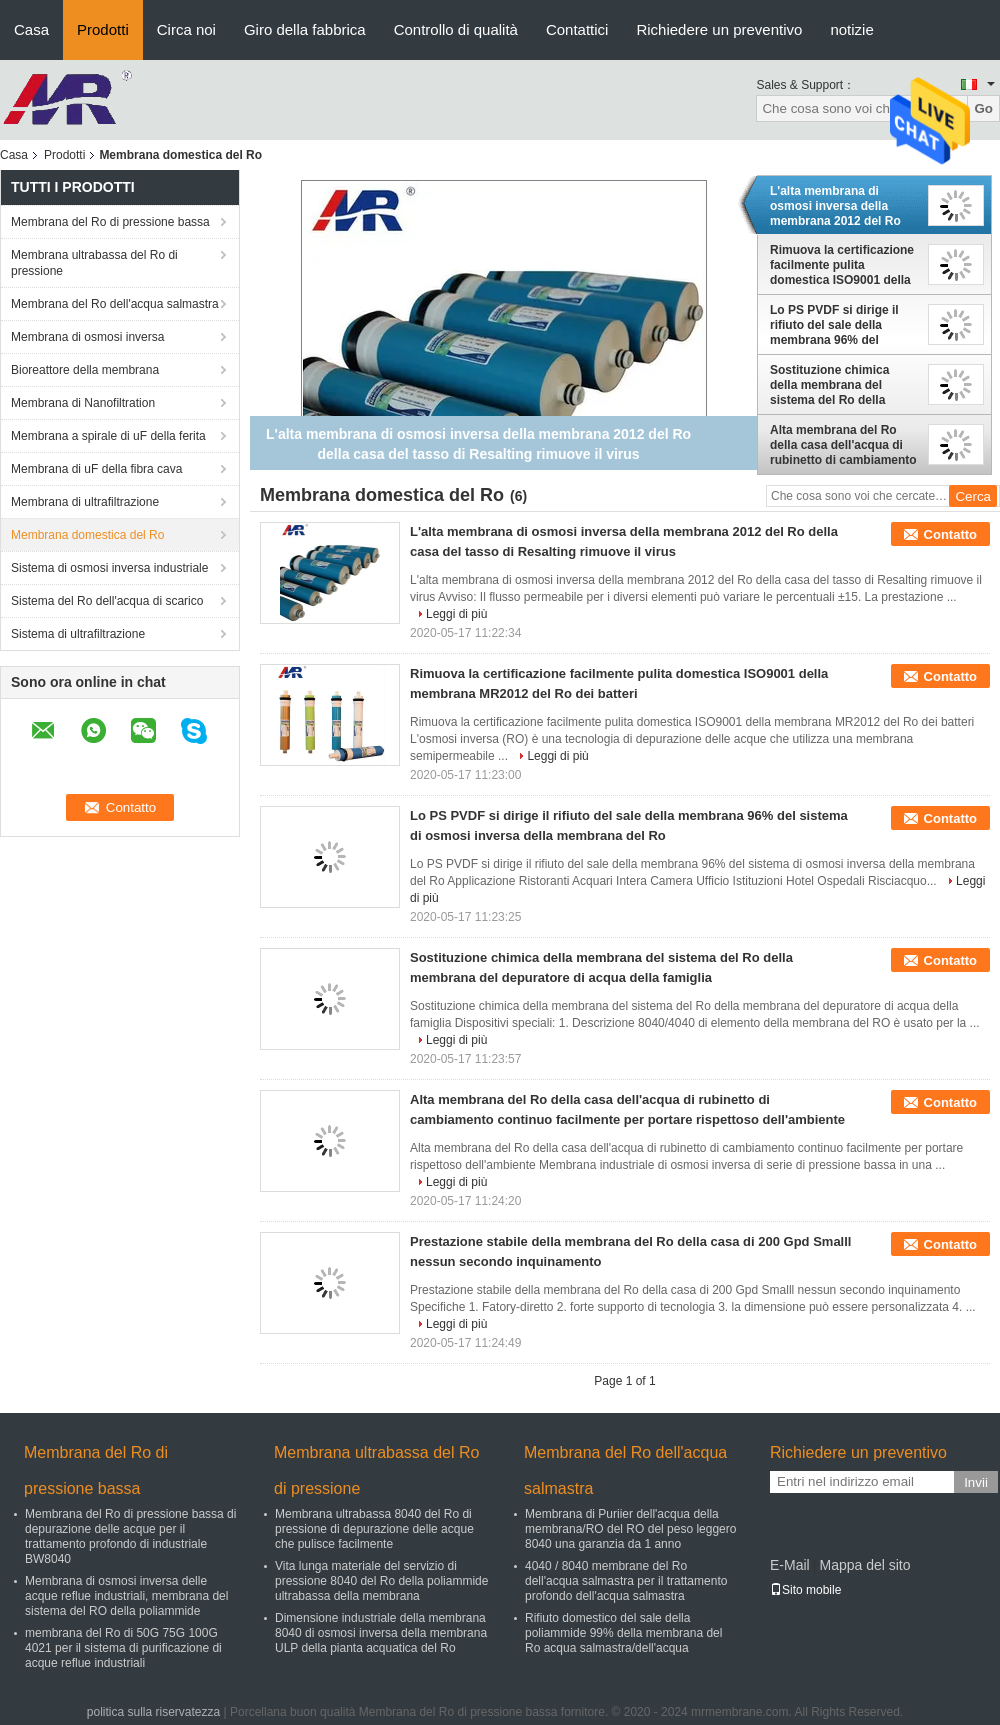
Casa (31, 29)
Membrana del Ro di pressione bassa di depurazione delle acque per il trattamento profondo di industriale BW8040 (130, 1536)
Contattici (577, 29)
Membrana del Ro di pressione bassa (110, 222)
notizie (851, 29)
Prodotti (103, 29)
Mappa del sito (864, 1565)
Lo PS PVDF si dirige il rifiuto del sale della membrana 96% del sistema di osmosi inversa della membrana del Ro (844, 325)
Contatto (950, 534)
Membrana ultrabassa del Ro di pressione (94, 263)
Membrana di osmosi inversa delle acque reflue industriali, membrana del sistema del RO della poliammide (126, 1596)
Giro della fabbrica (305, 29)
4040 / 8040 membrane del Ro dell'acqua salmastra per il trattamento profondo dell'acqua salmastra (626, 1581)
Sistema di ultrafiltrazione (78, 634)
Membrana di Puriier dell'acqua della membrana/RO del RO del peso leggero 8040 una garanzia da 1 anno (630, 1529)
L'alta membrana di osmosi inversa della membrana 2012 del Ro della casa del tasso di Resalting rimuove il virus (843, 206)
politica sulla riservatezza (153, 1712)
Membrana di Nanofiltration (83, 403)
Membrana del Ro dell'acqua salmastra (115, 304)
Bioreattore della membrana (85, 370)
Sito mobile (805, 1590)
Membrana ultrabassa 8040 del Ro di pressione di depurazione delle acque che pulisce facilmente (374, 1529)
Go (983, 108)
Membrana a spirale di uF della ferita (108, 436)
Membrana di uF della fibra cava (96, 469)
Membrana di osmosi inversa (87, 337)
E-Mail (790, 1565)
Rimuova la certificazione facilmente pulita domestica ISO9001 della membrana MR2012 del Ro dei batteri (844, 265)
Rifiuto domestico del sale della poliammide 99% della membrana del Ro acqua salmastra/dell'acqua (623, 1633)
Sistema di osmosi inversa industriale (109, 568)
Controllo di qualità (456, 29)
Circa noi (186, 29)
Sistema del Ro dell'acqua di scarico (107, 601)
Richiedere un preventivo (719, 29)
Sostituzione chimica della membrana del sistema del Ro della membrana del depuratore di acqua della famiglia (843, 385)
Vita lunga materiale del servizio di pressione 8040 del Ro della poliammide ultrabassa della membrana (381, 1581)
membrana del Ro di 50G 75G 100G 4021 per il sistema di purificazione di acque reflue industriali (123, 1648)
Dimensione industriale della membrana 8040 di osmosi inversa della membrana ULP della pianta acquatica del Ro (381, 1633)
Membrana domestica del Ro (87, 535)
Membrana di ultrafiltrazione (85, 502)
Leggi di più (456, 614)
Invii (976, 1482)
